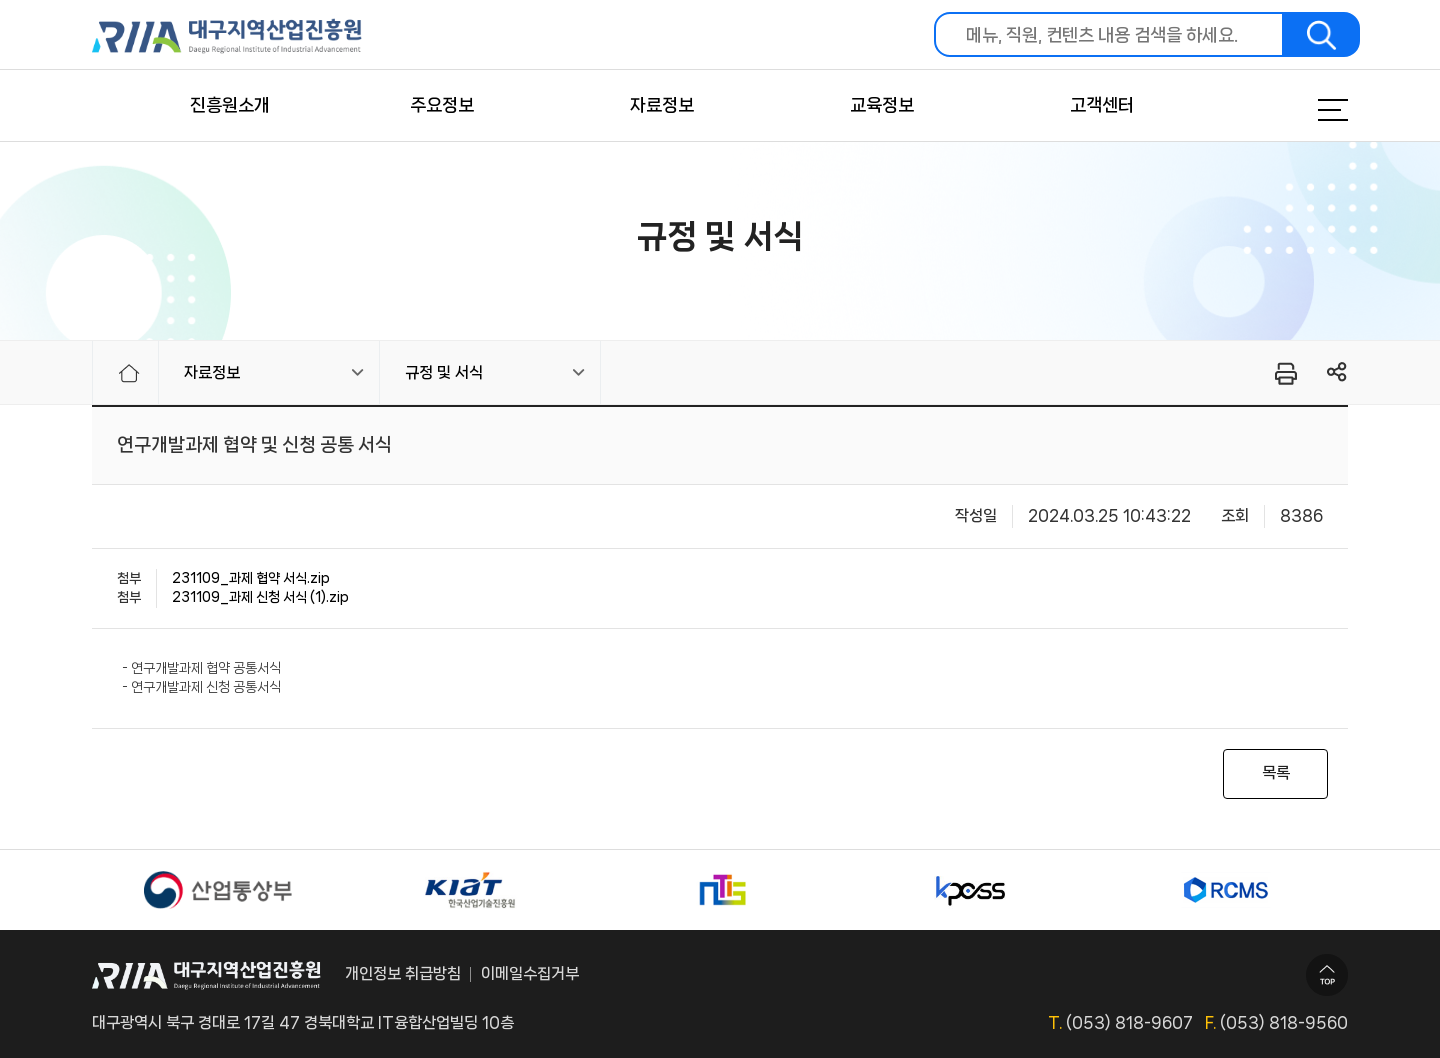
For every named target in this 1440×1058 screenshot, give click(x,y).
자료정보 (662, 105)
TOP (1327, 975)
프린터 (1284, 373)
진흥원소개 (230, 105)
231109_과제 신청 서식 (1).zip (260, 597)
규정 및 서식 (444, 372)
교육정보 (882, 105)
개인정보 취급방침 (403, 973)
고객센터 (1102, 105)
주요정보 (442, 105)
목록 (1276, 772)
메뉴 (1308, 110)
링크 (1337, 372)
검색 (1322, 34)
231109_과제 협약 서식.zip (251, 578)
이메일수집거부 (530, 973)
